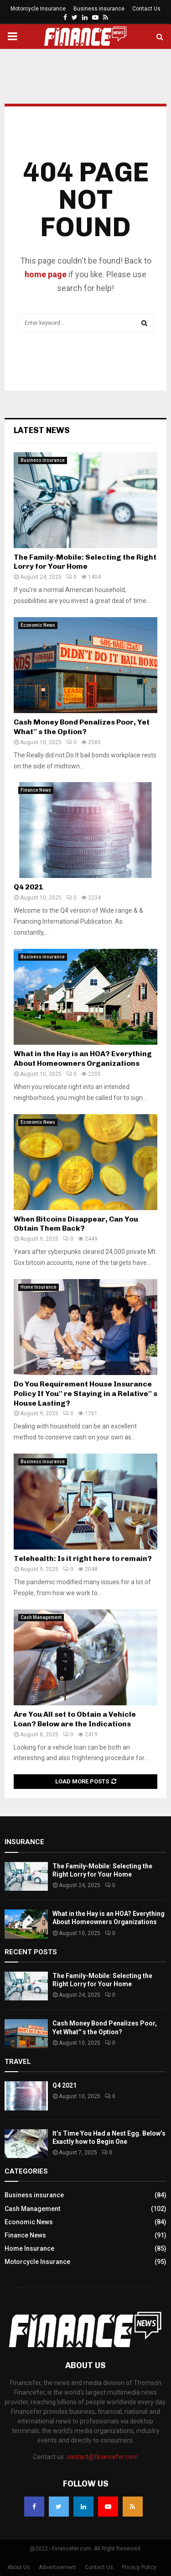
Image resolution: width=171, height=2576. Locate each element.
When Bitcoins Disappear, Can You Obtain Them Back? (76, 1224)
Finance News (36, 790)
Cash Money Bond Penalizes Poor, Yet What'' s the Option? (82, 727)
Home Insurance (39, 1287)
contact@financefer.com (102, 2456)
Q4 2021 (29, 887)
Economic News (38, 625)
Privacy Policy (139, 2567)
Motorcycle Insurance (38, 8)
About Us (18, 2567)
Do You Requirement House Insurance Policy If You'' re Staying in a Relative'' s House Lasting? (85, 1393)
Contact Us (146, 8)
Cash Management (41, 1617)
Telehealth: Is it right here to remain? (83, 1558)
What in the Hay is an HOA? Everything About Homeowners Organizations (83, 1058)
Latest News (42, 430)
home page (46, 274)
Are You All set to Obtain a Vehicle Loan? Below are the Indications (75, 1719)
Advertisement (57, 2567)
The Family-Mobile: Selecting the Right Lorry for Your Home (85, 562)
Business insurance (98, 8)
